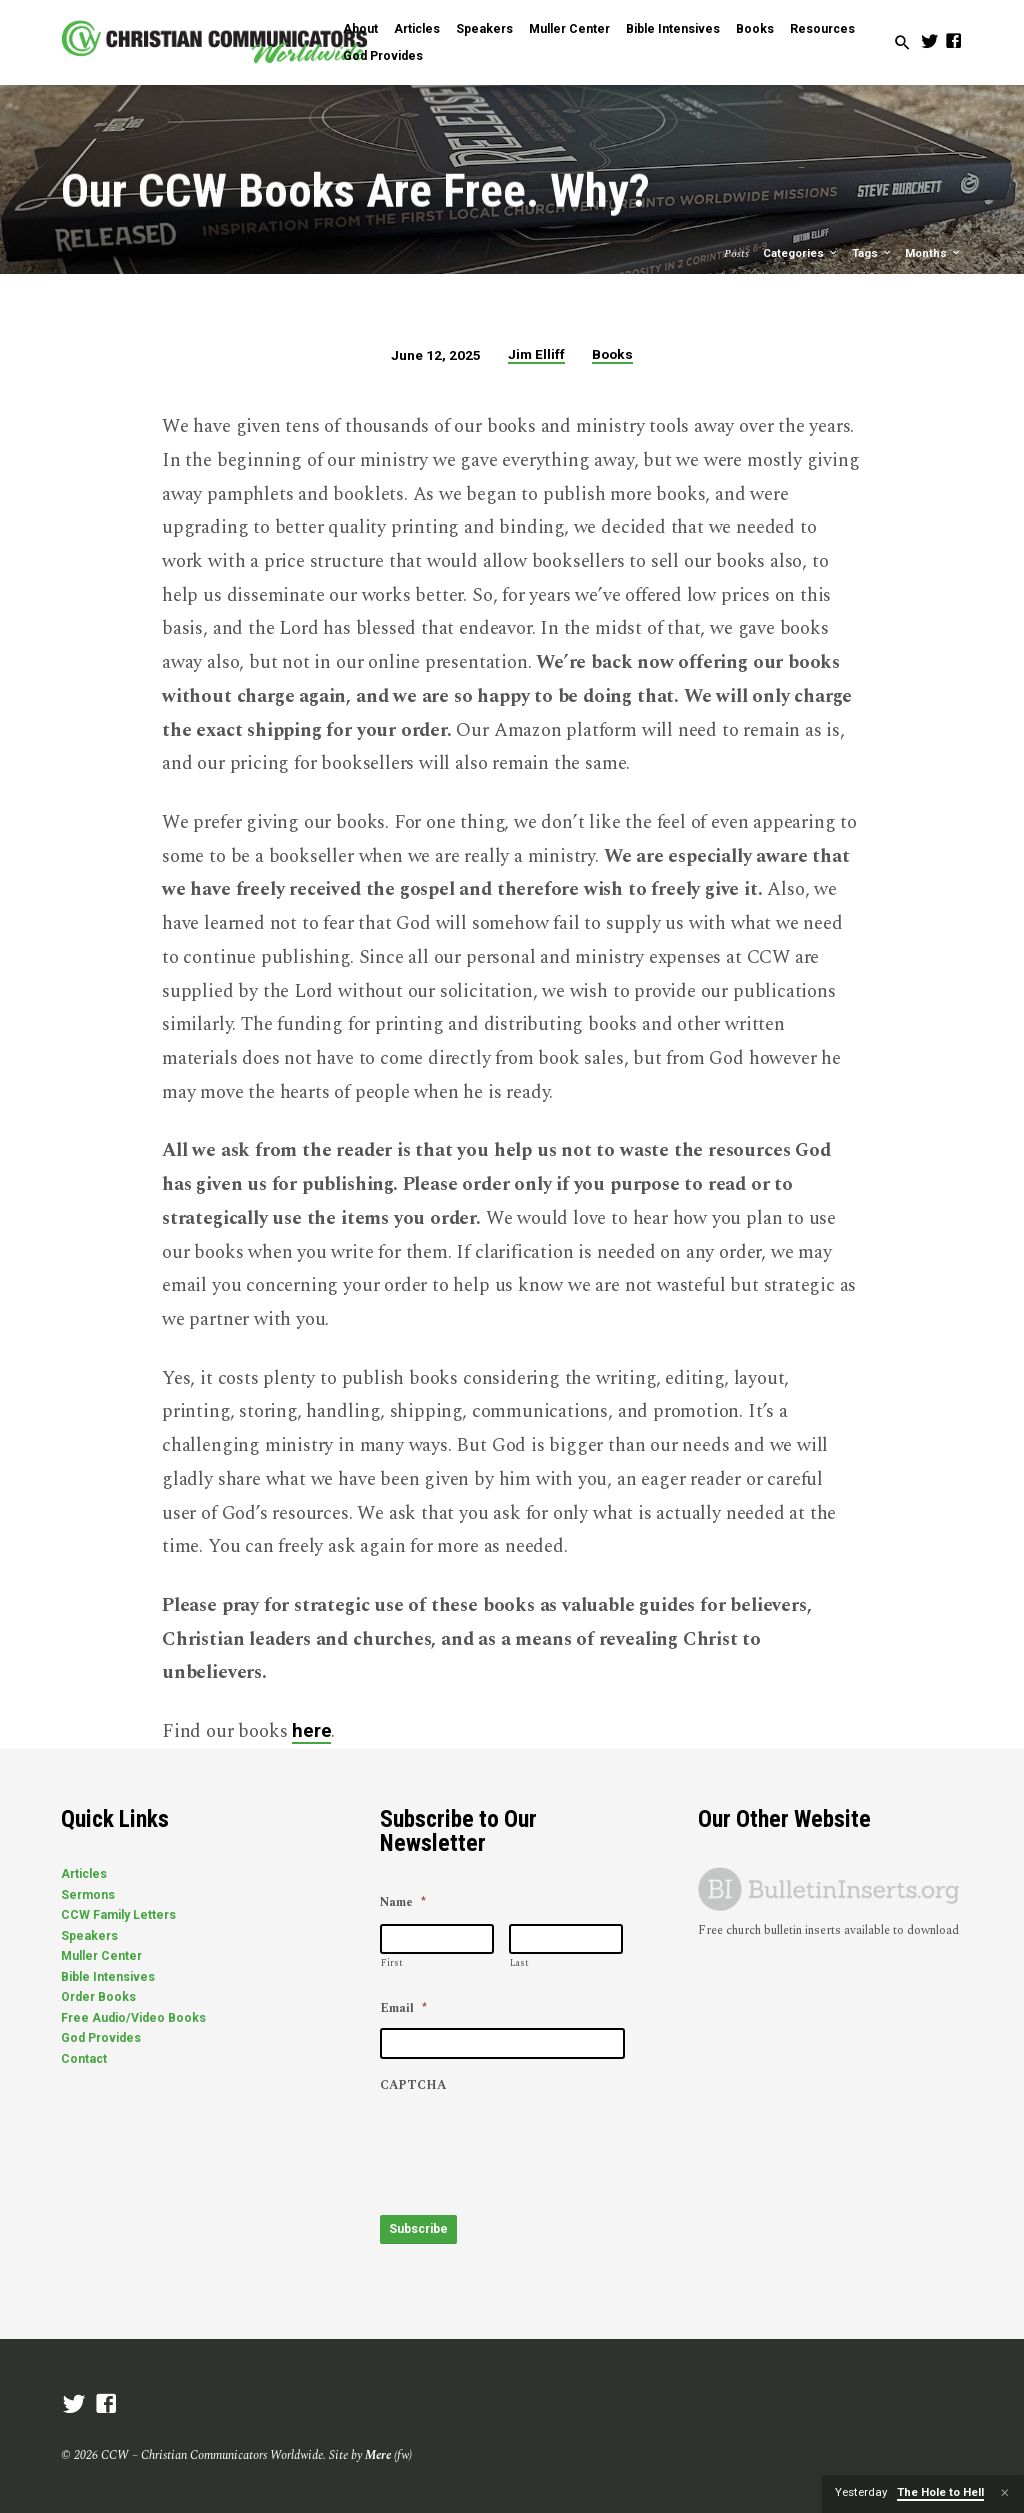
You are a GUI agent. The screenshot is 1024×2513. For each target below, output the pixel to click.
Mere (378, 2453)
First (392, 1963)
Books (755, 29)
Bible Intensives (673, 29)
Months (933, 253)
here (311, 1731)
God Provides (383, 56)
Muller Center (569, 29)
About (360, 29)
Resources (822, 29)
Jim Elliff (536, 354)
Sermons (88, 1895)
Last (519, 1963)
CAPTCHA (413, 2086)
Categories (801, 253)
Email (403, 2009)
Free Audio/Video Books (133, 2018)
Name (403, 1903)
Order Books (98, 1997)
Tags (872, 253)
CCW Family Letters (118, 1915)
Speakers (484, 29)
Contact (84, 2059)
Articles (417, 29)
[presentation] (532, 2144)
